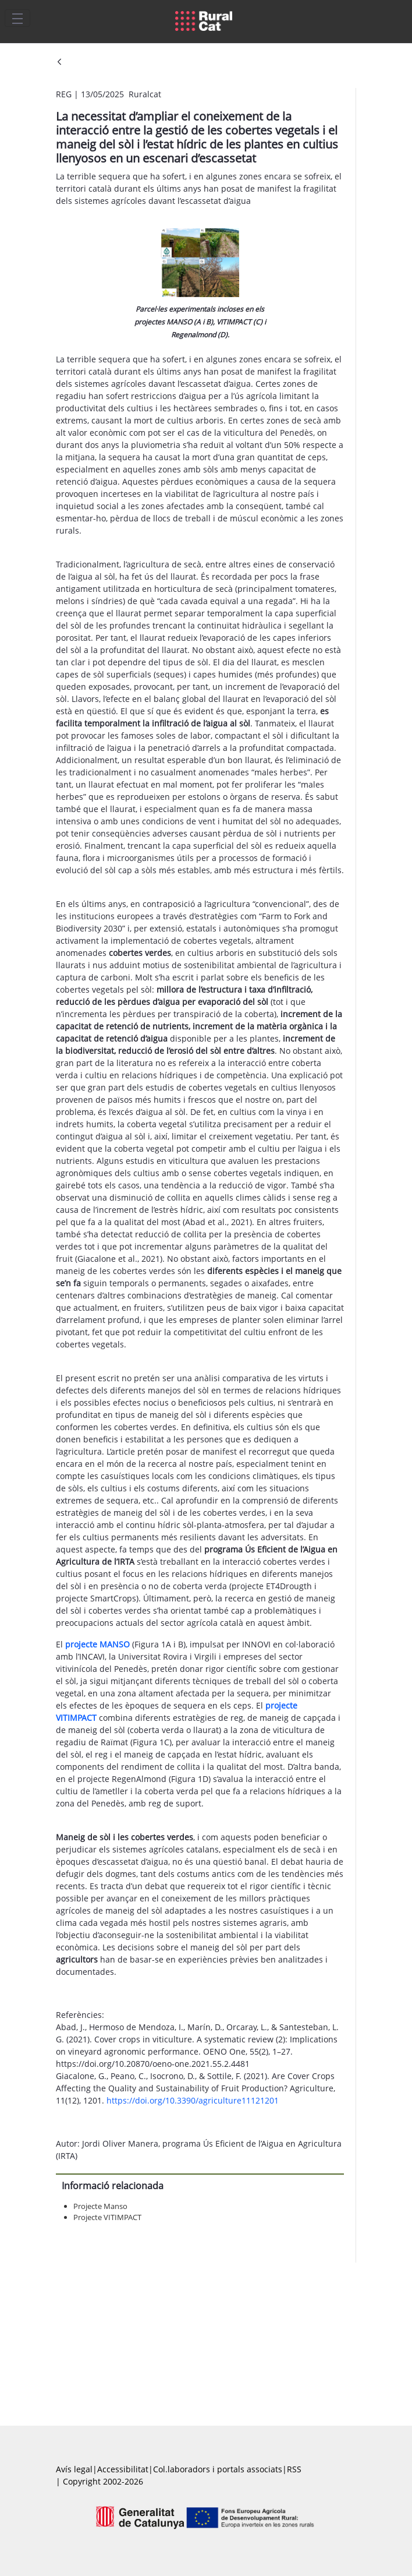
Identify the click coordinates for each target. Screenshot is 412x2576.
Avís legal (74, 2469)
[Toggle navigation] (17, 18)
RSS (294, 2469)
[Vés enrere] (59, 62)
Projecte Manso (100, 2206)
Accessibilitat (122, 2469)
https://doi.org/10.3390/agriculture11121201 (192, 2100)
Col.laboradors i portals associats (217, 2469)
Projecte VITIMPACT (107, 2217)
